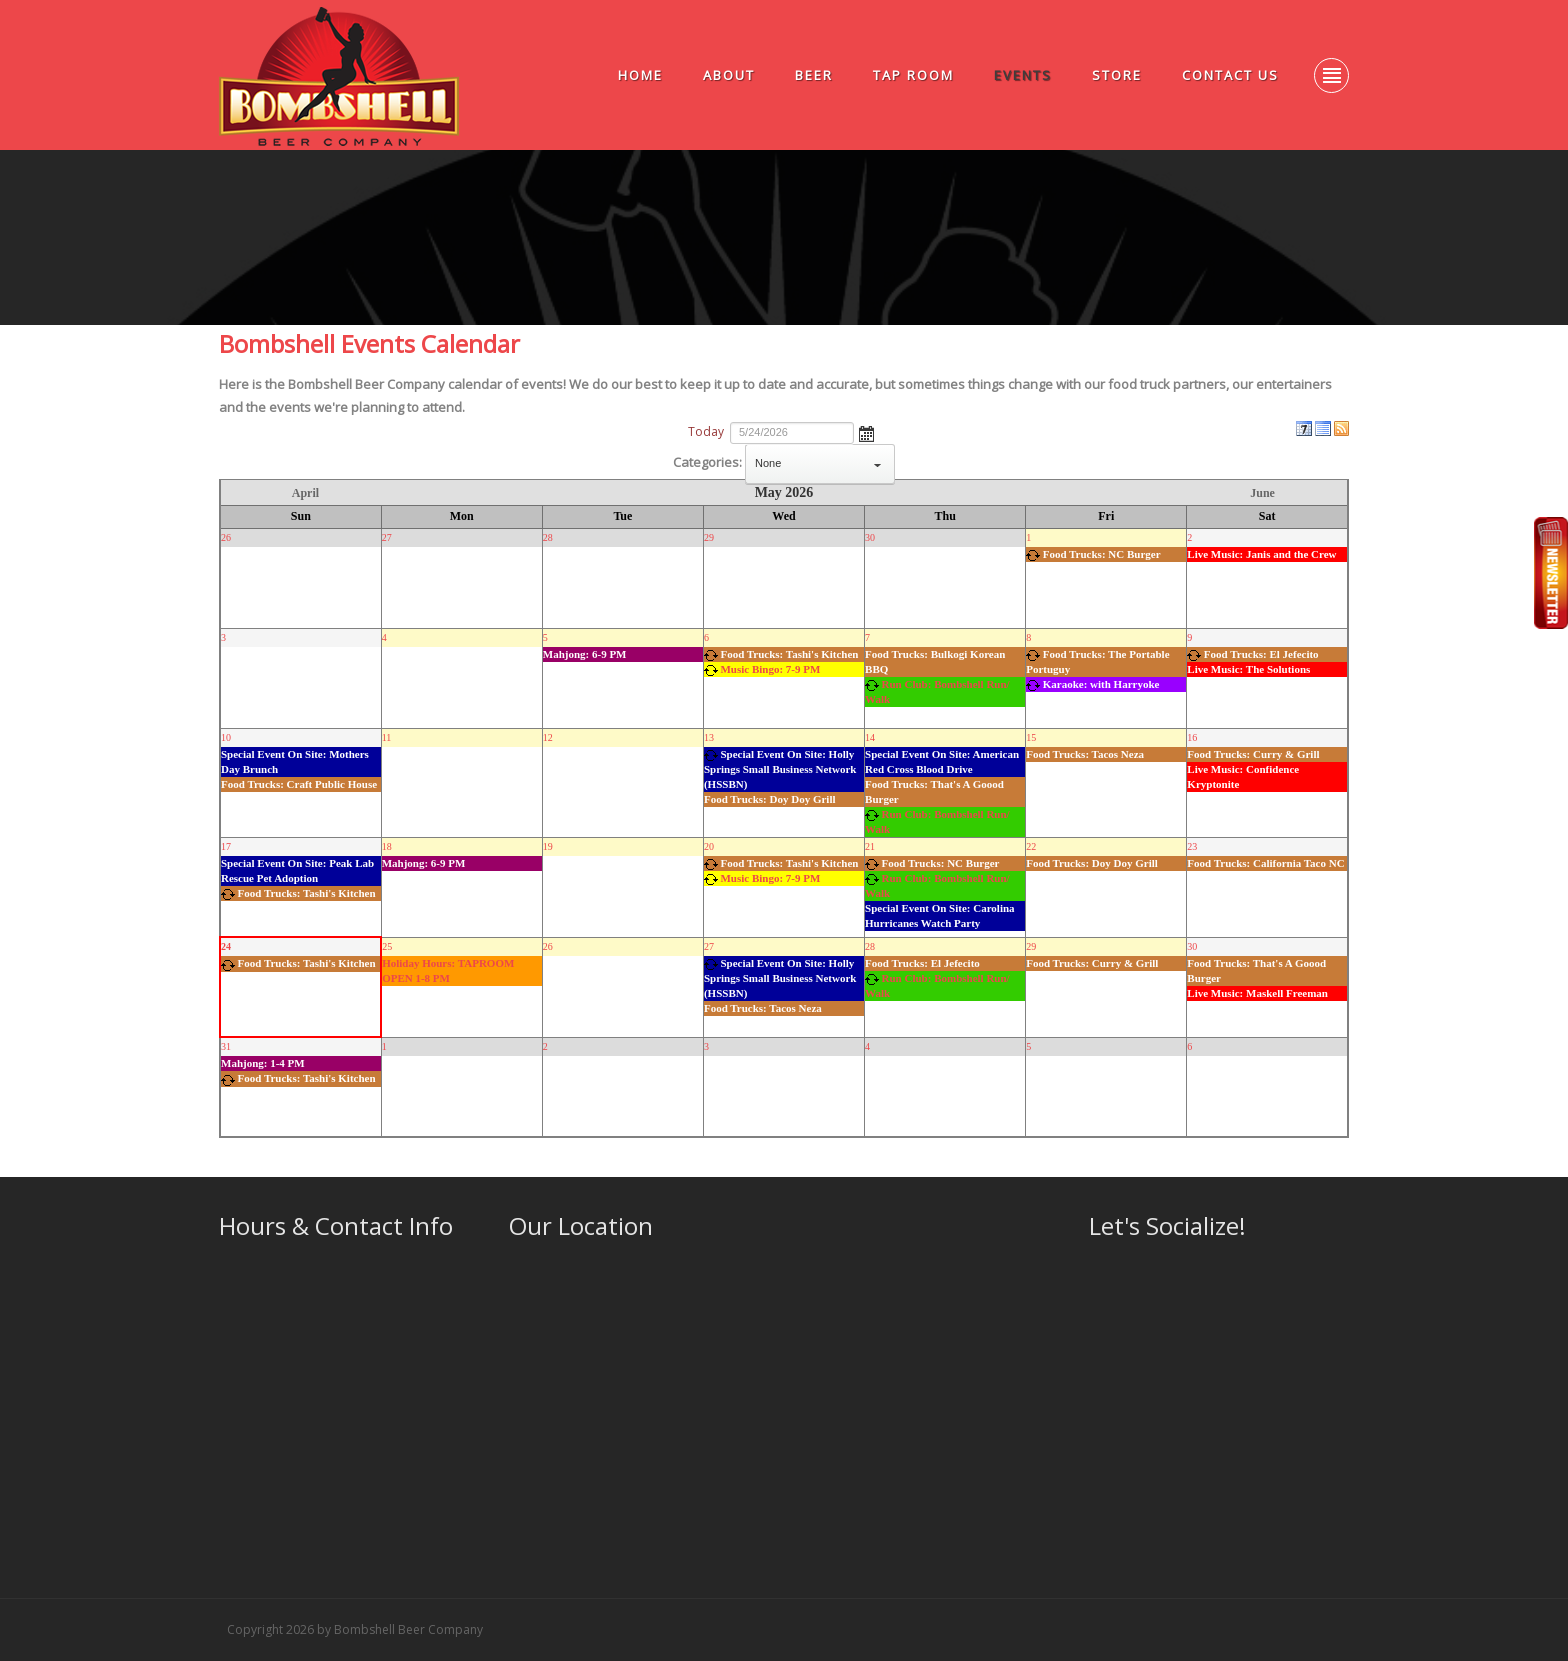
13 (709, 737)
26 (226, 537)
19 (548, 846)
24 (226, 946)
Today (706, 431)
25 (387, 946)
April (305, 493)
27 (387, 537)
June (1262, 493)
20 (709, 846)
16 (1192, 737)
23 (1192, 846)
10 (226, 737)
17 (226, 846)
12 (548, 737)
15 (1031, 737)
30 (870, 537)
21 (870, 846)
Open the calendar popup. (867, 432)
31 (226, 1046)
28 (548, 537)
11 (387, 737)
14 (870, 737)
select (877, 464)
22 (1031, 846)
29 (709, 537)
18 (387, 846)
